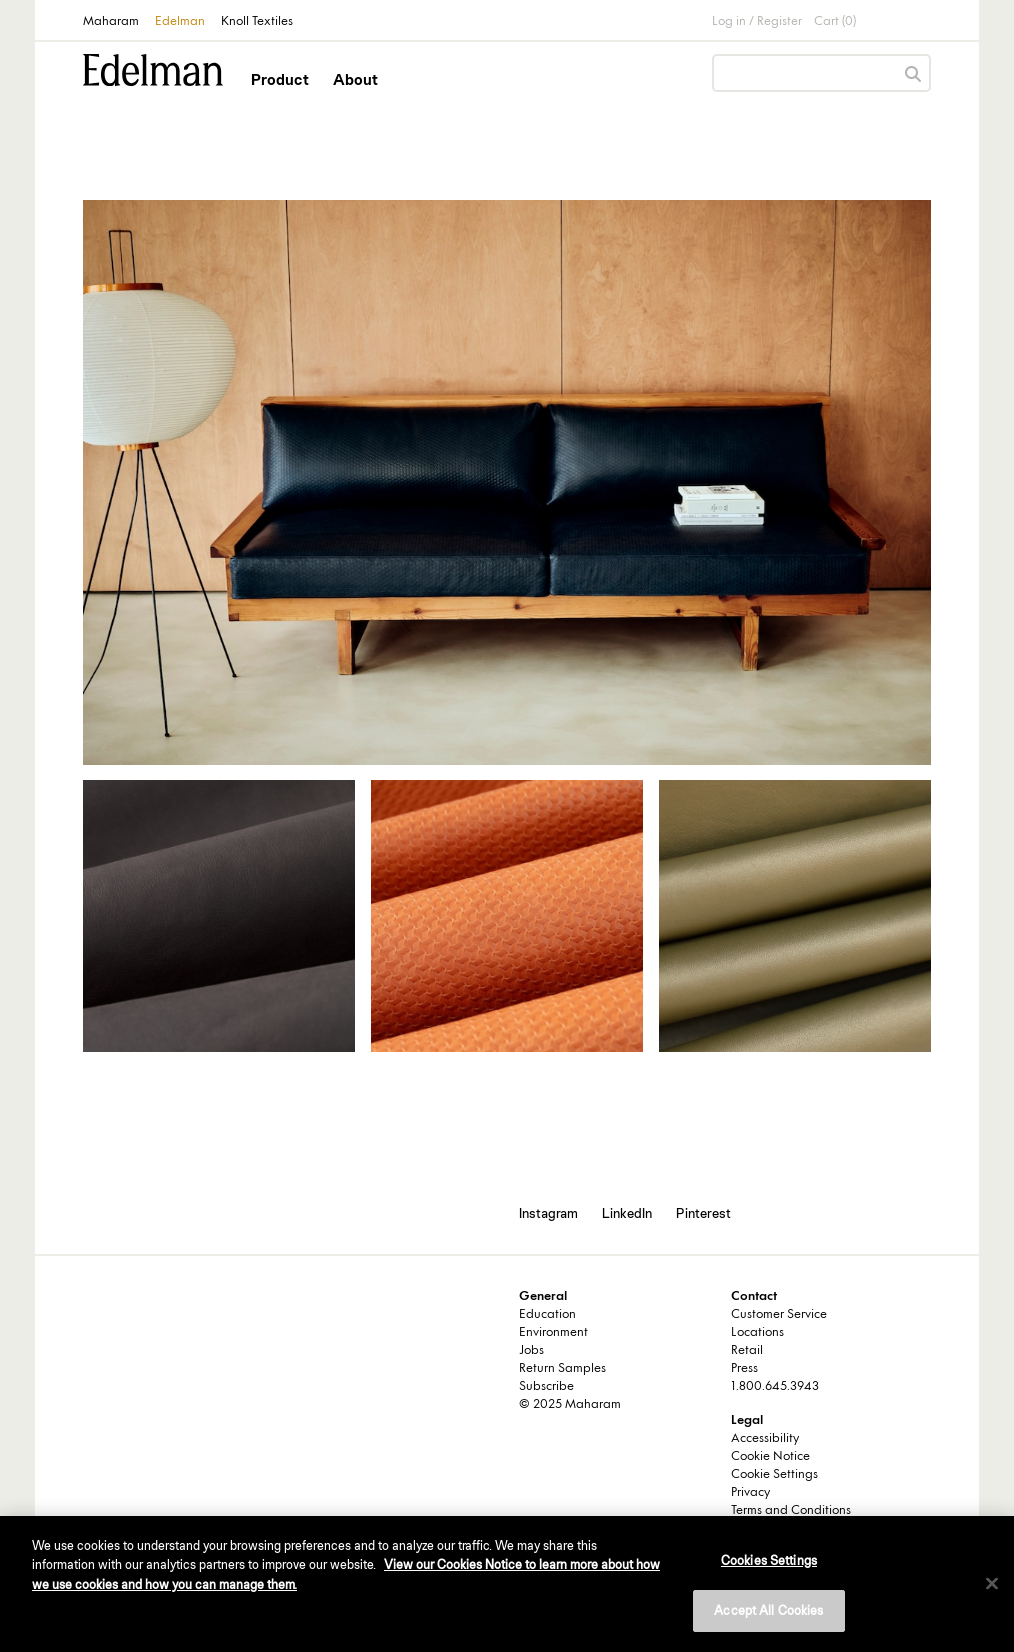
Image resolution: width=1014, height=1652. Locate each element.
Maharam (111, 22)
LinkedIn (627, 1213)
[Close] (992, 1583)
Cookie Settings (774, 1475)
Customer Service (779, 1315)
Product (280, 79)
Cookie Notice (770, 1457)
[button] (281, 97)
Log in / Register (757, 22)
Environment (553, 1333)
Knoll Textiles (257, 22)
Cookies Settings (769, 1560)
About (355, 79)
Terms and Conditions (791, 1511)
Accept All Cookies (768, 1610)
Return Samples (562, 1369)
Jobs (531, 1351)
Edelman (180, 22)
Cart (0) (835, 22)
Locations (757, 1333)
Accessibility (765, 1439)
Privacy (750, 1493)
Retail (747, 1351)
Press (744, 1369)
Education (547, 1315)
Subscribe (546, 1387)
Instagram (548, 1213)
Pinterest (703, 1213)
